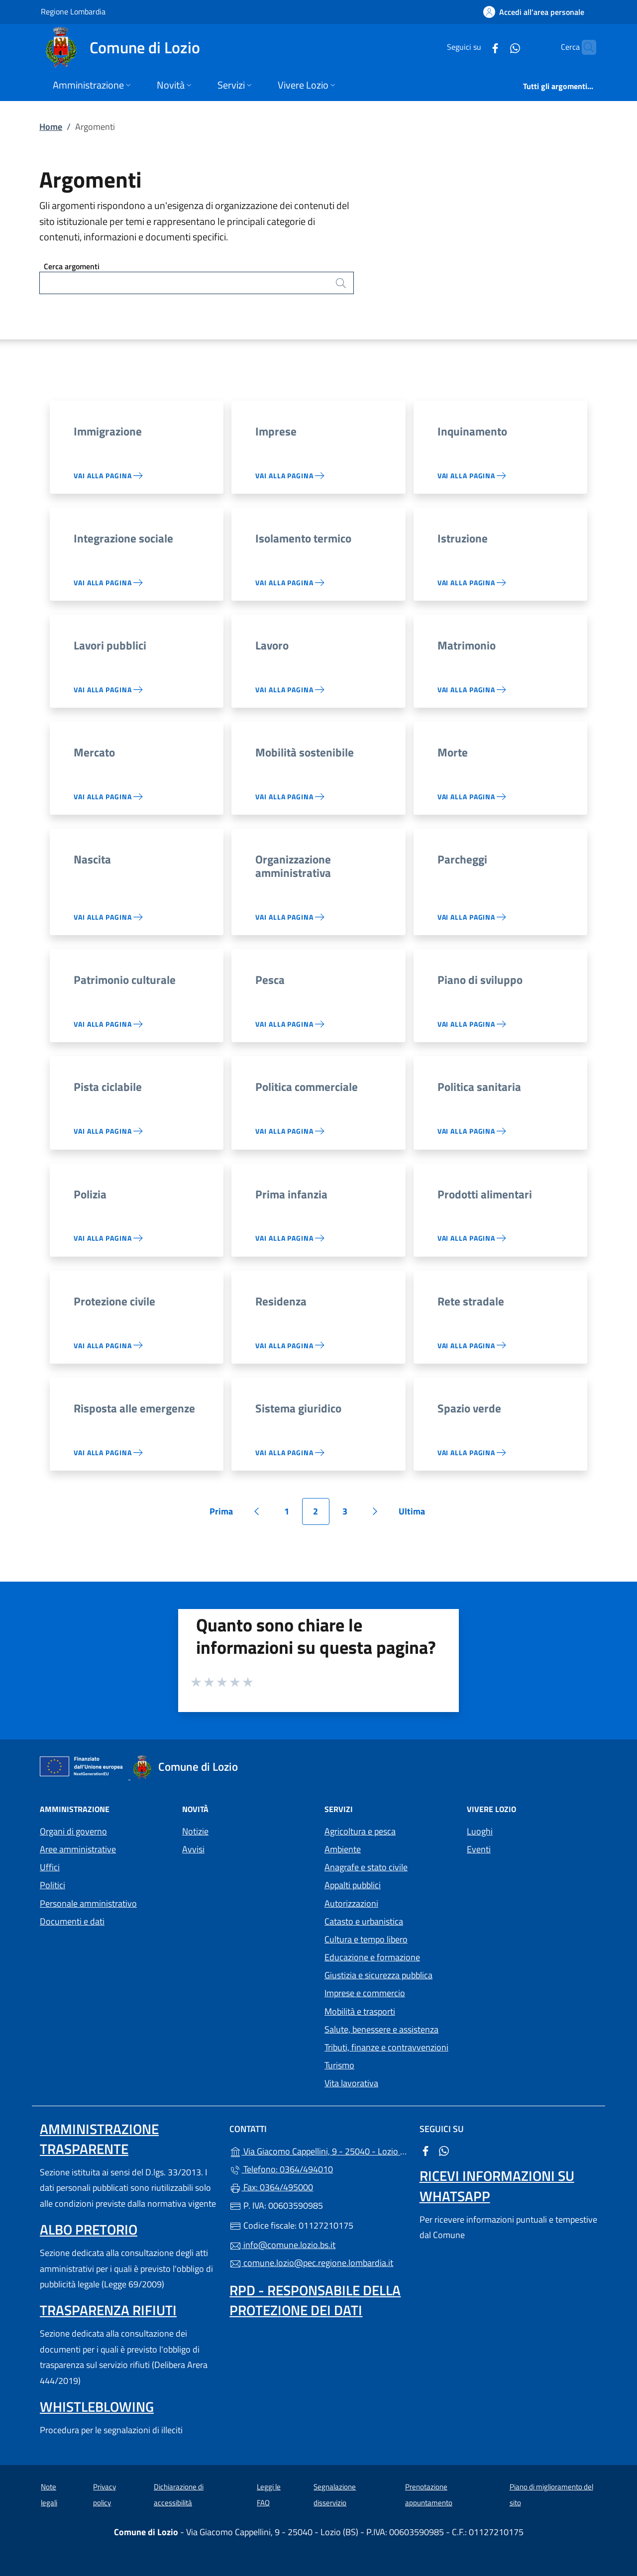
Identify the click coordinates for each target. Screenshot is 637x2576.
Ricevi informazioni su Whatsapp (497, 2185)
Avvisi (193, 1849)
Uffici (50, 1867)
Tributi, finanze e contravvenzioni (386, 2047)
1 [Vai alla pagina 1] (292, 1514)
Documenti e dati (72, 1921)
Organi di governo (73, 1831)
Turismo (339, 2065)
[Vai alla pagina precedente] (257, 1511)
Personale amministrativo (88, 1903)
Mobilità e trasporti (359, 2011)
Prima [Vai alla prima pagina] (225, 1514)
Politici (52, 1885)
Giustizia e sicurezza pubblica (378, 1975)
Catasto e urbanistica (363, 1921)
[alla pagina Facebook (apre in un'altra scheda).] (476, 47)
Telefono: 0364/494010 (281, 2169)
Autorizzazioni (351, 1903)
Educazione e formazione (372, 1957)
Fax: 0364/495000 (271, 2187)
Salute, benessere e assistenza (381, 2029)
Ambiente (342, 1849)
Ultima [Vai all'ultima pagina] (415, 1514)
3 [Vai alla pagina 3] (350, 1514)
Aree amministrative (78, 1849)
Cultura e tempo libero (366, 1939)
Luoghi (480, 1831)
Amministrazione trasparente (99, 2138)
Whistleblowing (97, 2406)
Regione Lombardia (73, 11)
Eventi (479, 1849)
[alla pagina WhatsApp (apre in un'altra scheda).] (496, 47)
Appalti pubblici (352, 1885)
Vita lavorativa (351, 2083)
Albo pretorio (88, 2229)
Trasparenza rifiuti (108, 2310)
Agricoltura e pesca (360, 1831)
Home (50, 126)
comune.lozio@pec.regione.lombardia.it (311, 2262)
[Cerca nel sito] (584, 47)
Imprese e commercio (364, 1993)
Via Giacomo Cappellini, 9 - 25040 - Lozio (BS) (318, 2150)
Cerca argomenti (72, 266)
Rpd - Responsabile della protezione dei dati (315, 2300)
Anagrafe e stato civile (366, 1867)
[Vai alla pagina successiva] (375, 1511)
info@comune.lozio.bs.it (282, 2245)
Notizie (195, 1831)
